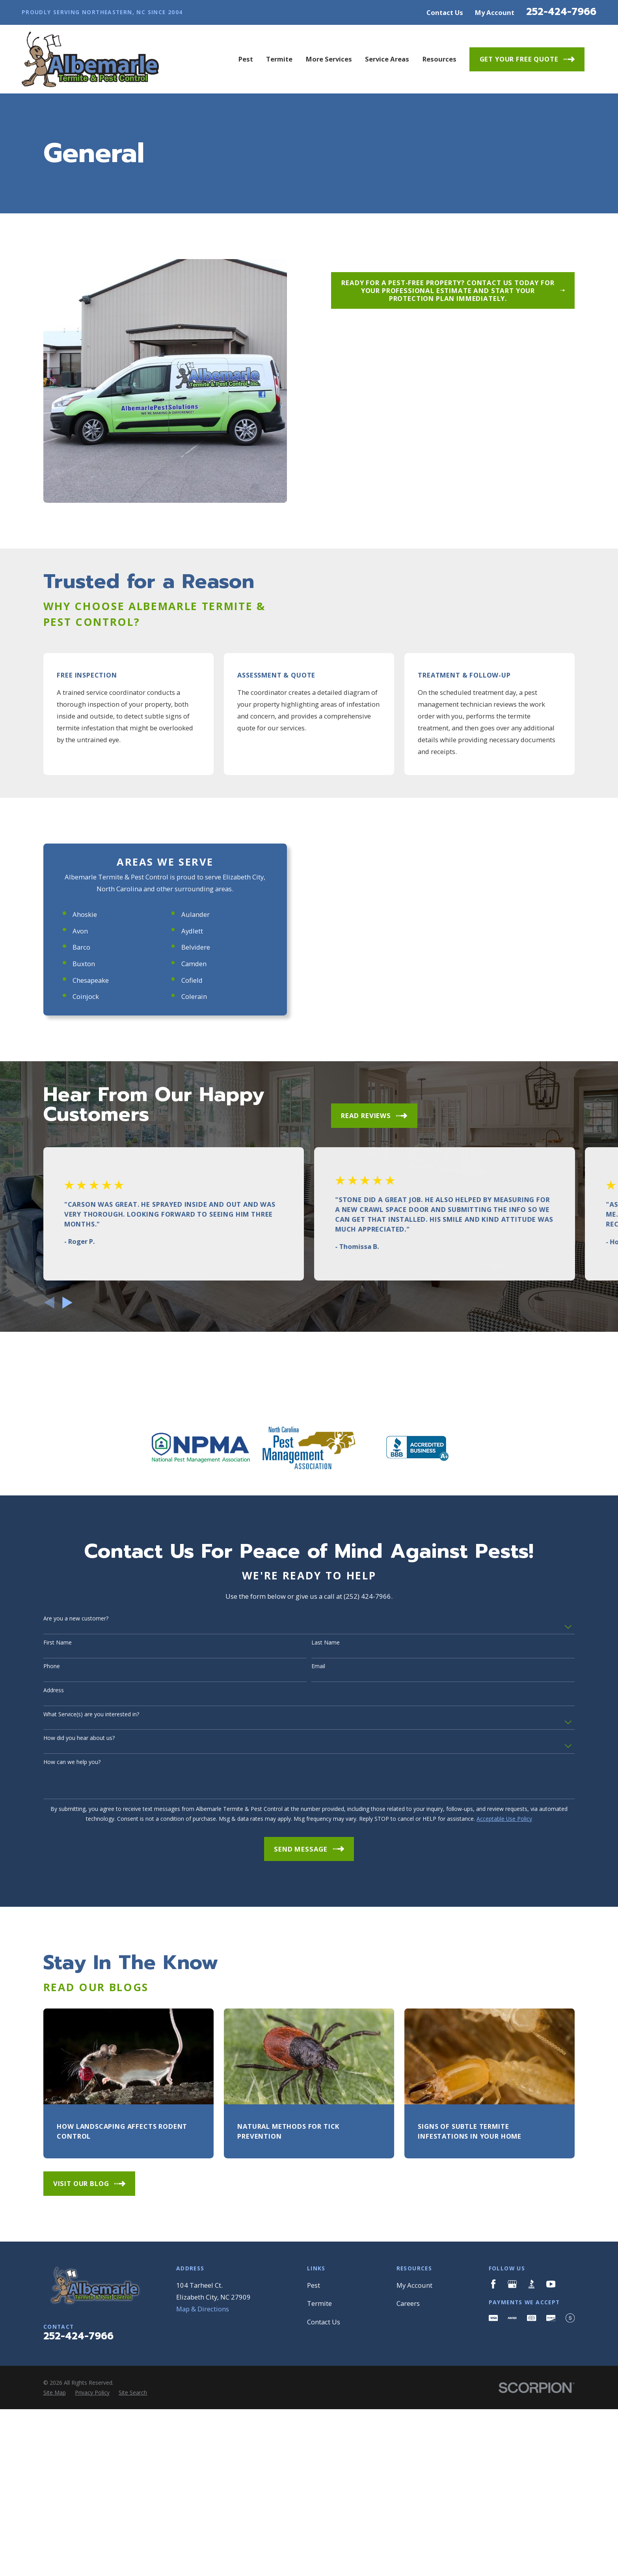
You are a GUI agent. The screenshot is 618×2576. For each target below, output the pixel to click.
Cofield (183, 1223)
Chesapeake (82, 1223)
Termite (319, 2547)
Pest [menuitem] (245, 58)
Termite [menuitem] (279, 58)
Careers (408, 2547)
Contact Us (444, 12)
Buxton (75, 1207)
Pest (313, 2528)
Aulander (187, 1158)
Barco (73, 1191)
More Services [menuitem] (329, 58)
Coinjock (77, 1240)
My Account (494, 12)
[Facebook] (493, 2527)
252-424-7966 (561, 11)
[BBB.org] (531, 2527)
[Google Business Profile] (512, 2527)
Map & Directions (202, 2552)
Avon (72, 1174)
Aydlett (184, 1174)
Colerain (186, 1240)
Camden (185, 1207)
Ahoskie (76, 1158)
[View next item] (67, 1547)
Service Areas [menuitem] (387, 58)
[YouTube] (550, 2527)
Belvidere (187, 1191)
